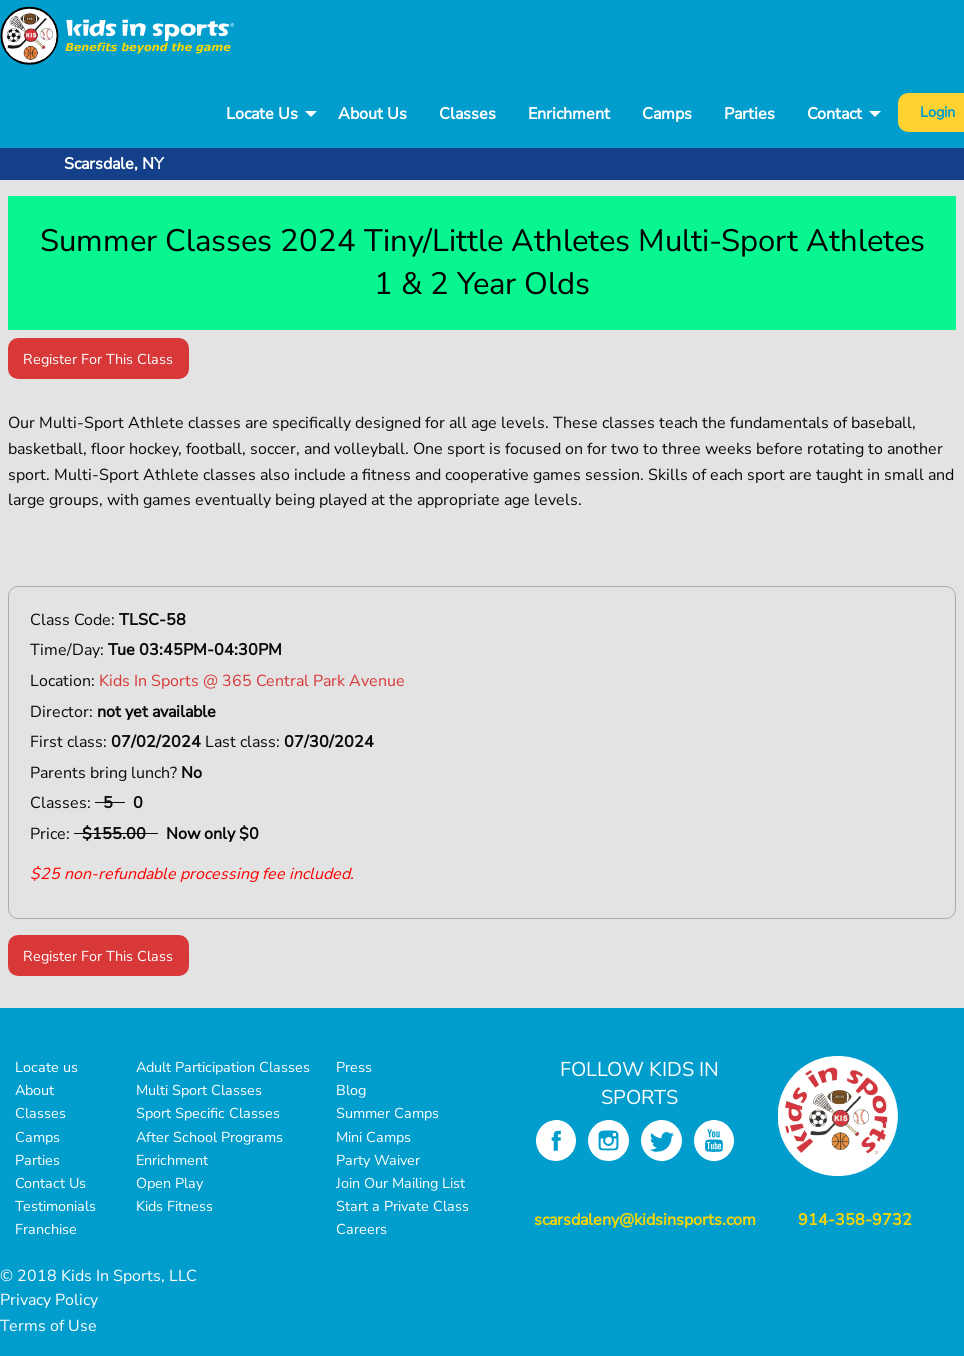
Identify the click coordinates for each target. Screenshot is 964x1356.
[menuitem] (266, 114)
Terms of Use (48, 1326)
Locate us (46, 1067)
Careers (361, 1229)
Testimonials (55, 1206)
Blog (351, 1090)
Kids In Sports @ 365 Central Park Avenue (252, 681)
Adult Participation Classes (223, 1067)
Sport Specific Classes (208, 1113)
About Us (372, 114)
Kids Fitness (174, 1206)
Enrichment (569, 114)
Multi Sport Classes (199, 1090)
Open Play (169, 1183)
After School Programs (209, 1137)
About (34, 1090)
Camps (667, 114)
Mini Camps (373, 1137)
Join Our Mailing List (400, 1183)
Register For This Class (98, 359)
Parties (749, 114)
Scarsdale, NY (114, 164)
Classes (467, 114)
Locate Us (262, 114)
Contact (834, 114)
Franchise (46, 1229)
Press (354, 1067)
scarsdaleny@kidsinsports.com (645, 1220)
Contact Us (50, 1183)
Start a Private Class (402, 1206)
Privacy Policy (49, 1300)
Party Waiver (378, 1160)
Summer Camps (387, 1113)
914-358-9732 (855, 1220)
